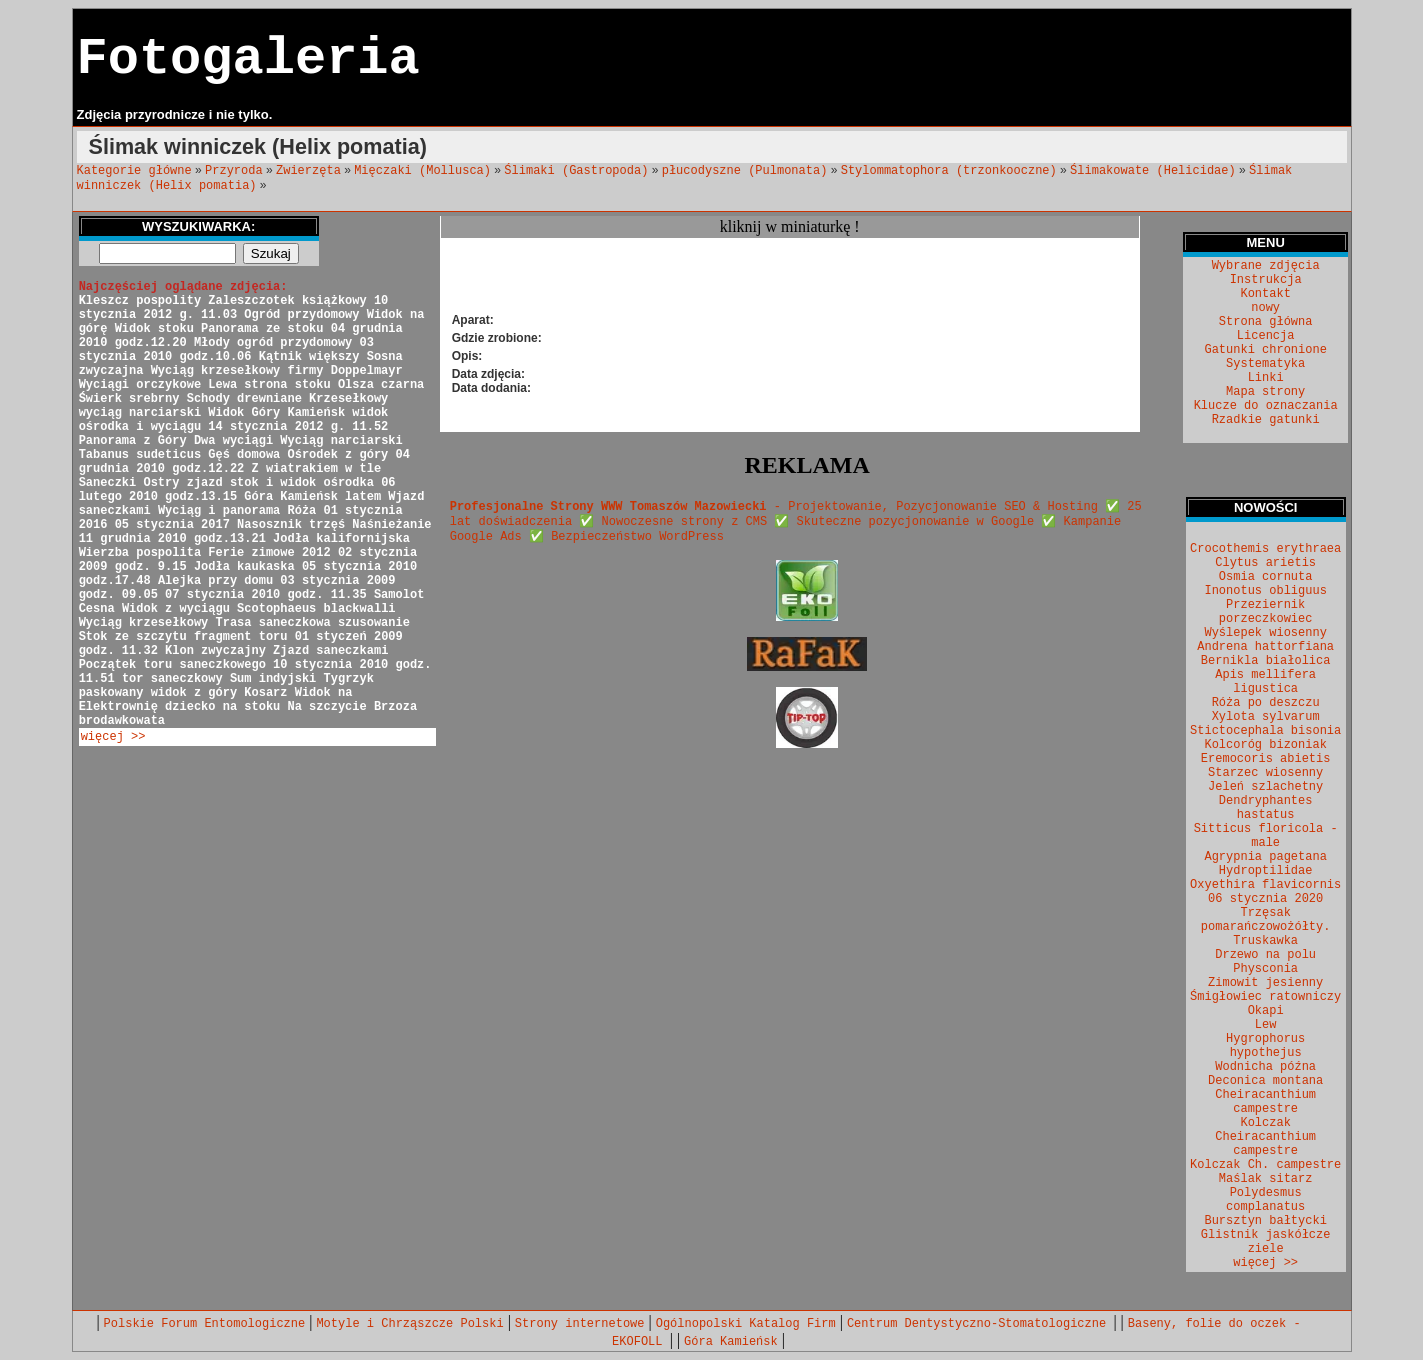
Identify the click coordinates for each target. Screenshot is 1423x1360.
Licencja (1266, 336)
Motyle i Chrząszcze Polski (409, 1324)
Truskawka (1265, 941)
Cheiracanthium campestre (1265, 1102)
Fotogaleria (248, 59)
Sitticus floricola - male (1266, 836)
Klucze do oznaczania (1266, 406)
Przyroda (234, 171)
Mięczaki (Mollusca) (422, 171)
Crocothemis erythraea (1265, 549)
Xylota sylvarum (1266, 717)
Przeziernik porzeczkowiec (1266, 612)
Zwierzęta (308, 171)
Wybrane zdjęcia (1266, 266)
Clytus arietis (1265, 563)
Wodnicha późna (1265, 1067)
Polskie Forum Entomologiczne (205, 1324)
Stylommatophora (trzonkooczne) (949, 171)
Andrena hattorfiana (1265, 647)
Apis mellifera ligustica (1265, 682)
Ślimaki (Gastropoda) (576, 171)
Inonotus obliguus (1265, 591)
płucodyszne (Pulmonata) (745, 171)
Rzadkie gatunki (1266, 420)
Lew (1266, 1025)
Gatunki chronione (1265, 350)
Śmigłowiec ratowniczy (1265, 997)
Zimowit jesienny (1265, 983)
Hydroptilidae (1266, 871)
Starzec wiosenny (1265, 773)
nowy (1265, 308)
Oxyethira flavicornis (1265, 885)
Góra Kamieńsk (731, 1342)
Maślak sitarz (1266, 1179)
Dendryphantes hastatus (1266, 808)
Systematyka (1265, 364)
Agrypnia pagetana (1265, 857)
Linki (1266, 378)
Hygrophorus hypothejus (1265, 1046)
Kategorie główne (134, 171)
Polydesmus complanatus (1265, 1200)
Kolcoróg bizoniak (1265, 745)
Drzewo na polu (1265, 955)
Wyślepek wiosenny (1265, 633)
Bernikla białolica (1266, 661)
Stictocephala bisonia (1265, 731)
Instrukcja (1266, 280)
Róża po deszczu (1266, 703)
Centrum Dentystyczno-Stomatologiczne (980, 1324)
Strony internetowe (580, 1324)
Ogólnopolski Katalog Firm (746, 1324)
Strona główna (1266, 322)
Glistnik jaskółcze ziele (1266, 1242)
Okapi (1266, 1011)
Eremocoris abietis (1266, 759)
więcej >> (113, 737)
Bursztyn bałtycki (1265, 1221)
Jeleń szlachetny (1265, 787)
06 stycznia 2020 (1265, 899)
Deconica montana (1265, 1081)
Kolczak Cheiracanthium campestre (1265, 1137)
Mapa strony (1265, 392)
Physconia (1265, 969)
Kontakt (1265, 294)
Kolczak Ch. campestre (1265, 1165)
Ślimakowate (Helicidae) (1153, 171)
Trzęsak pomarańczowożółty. (1266, 920)
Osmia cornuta (1266, 577)
